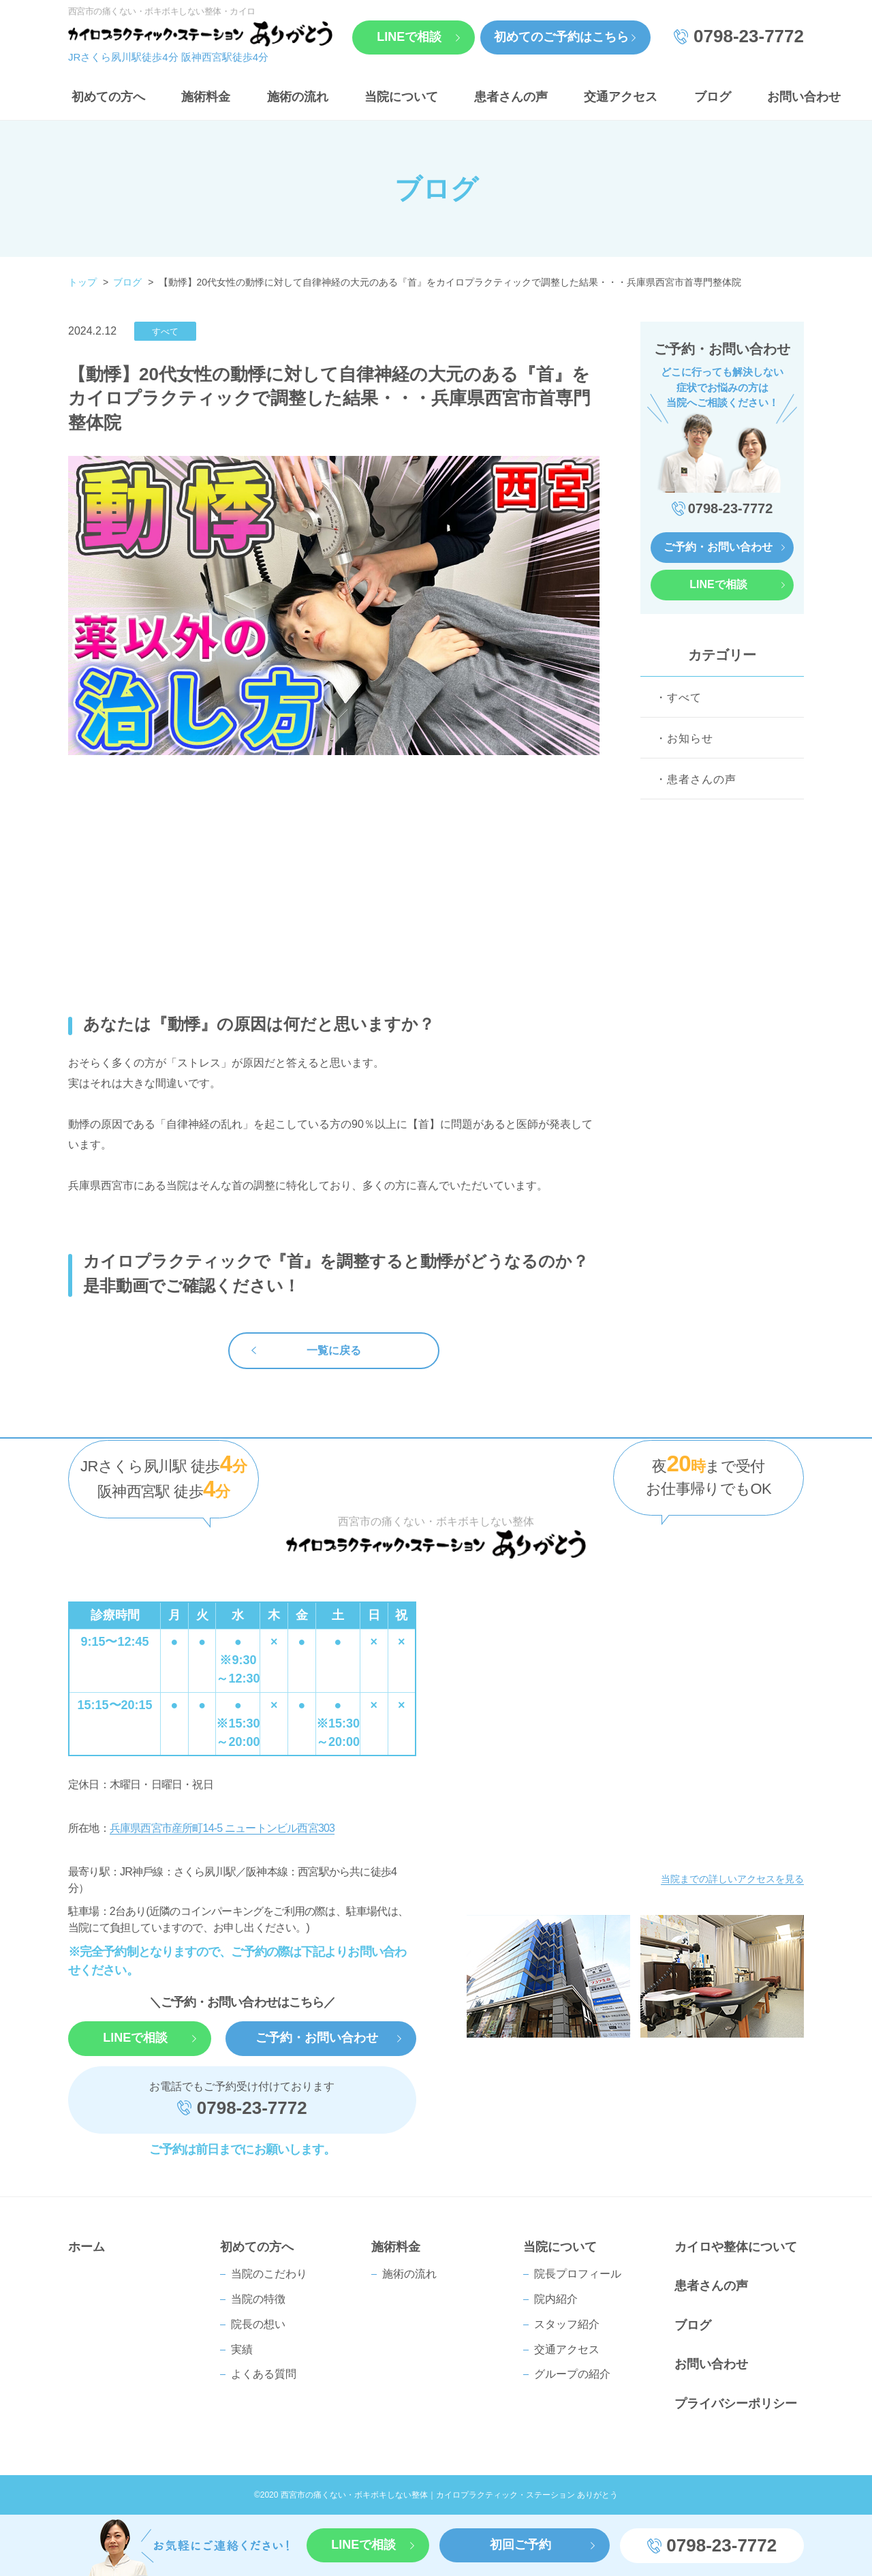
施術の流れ (297, 97)
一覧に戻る (334, 1350)
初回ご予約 (520, 2544)
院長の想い (258, 2324)
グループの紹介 (572, 2374)
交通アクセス (620, 97)
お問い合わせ (804, 97)
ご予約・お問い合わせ (718, 547)
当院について (401, 97)
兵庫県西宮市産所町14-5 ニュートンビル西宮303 (222, 1828)
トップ (82, 282)
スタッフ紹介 (567, 2324)
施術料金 (205, 97)
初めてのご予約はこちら (561, 37)
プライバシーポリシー (735, 2403)
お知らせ (690, 738)
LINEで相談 (409, 37)
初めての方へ (108, 97)
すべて (684, 697)
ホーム (86, 2247)
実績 (242, 2349)
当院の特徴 (258, 2299)
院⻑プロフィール (577, 2274)
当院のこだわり (269, 2274)
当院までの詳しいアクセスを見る (732, 1878)
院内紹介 (556, 2299)
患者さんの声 (511, 97)
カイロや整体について (735, 2247)
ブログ (712, 97)
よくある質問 (263, 2374)
